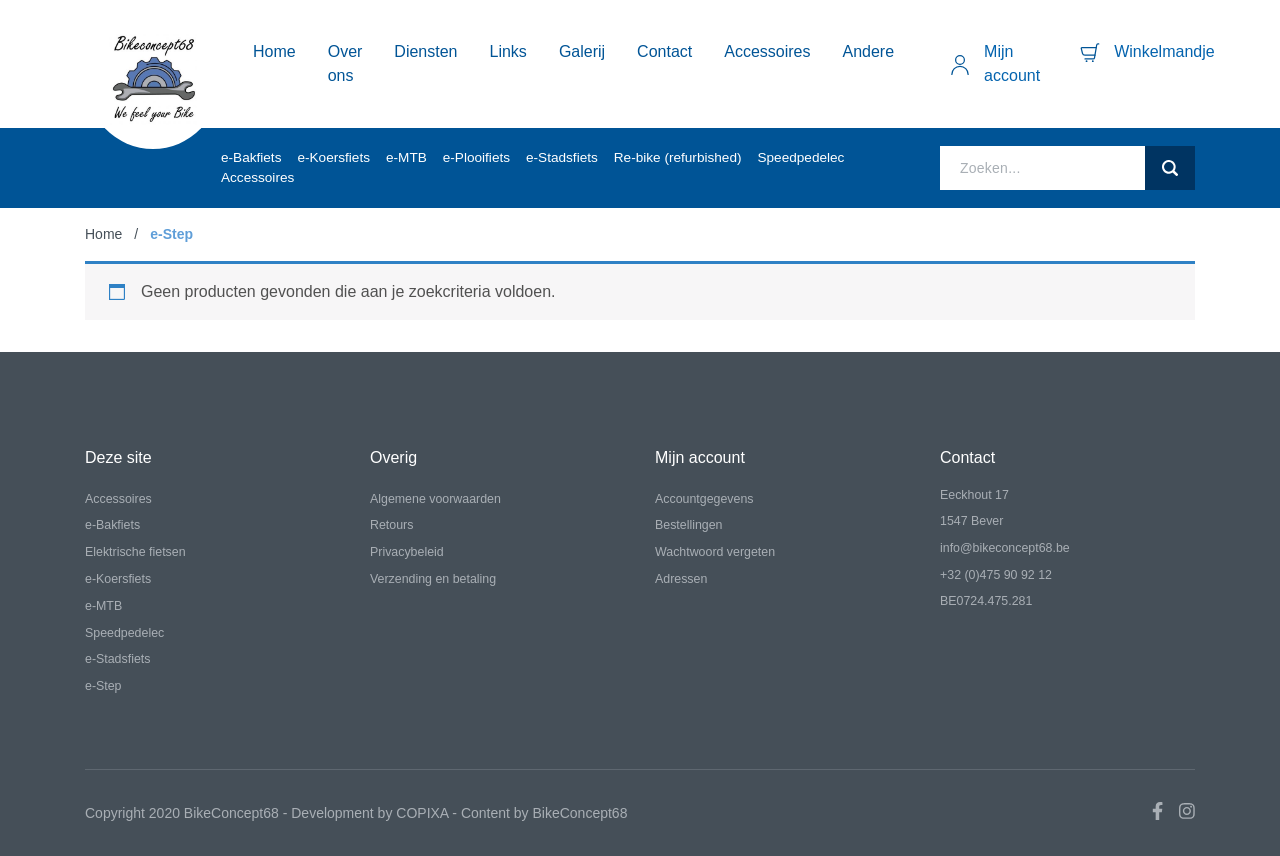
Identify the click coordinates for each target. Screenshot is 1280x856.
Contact (664, 51)
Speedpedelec (800, 157)
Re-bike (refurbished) (678, 157)
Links (508, 51)
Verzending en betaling (433, 579)
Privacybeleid (407, 552)
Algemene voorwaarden (435, 499)
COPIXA (422, 813)
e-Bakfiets (251, 157)
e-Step (103, 686)
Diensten (425, 51)
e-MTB (406, 157)
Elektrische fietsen (135, 552)
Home (274, 51)
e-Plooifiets (476, 157)
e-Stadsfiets (562, 157)
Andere (869, 51)
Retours (391, 525)
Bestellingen (689, 525)
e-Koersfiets (333, 157)
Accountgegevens (704, 499)
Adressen (681, 579)
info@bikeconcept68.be (1005, 548)
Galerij (582, 51)
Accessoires (767, 51)
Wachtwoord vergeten (715, 552)
